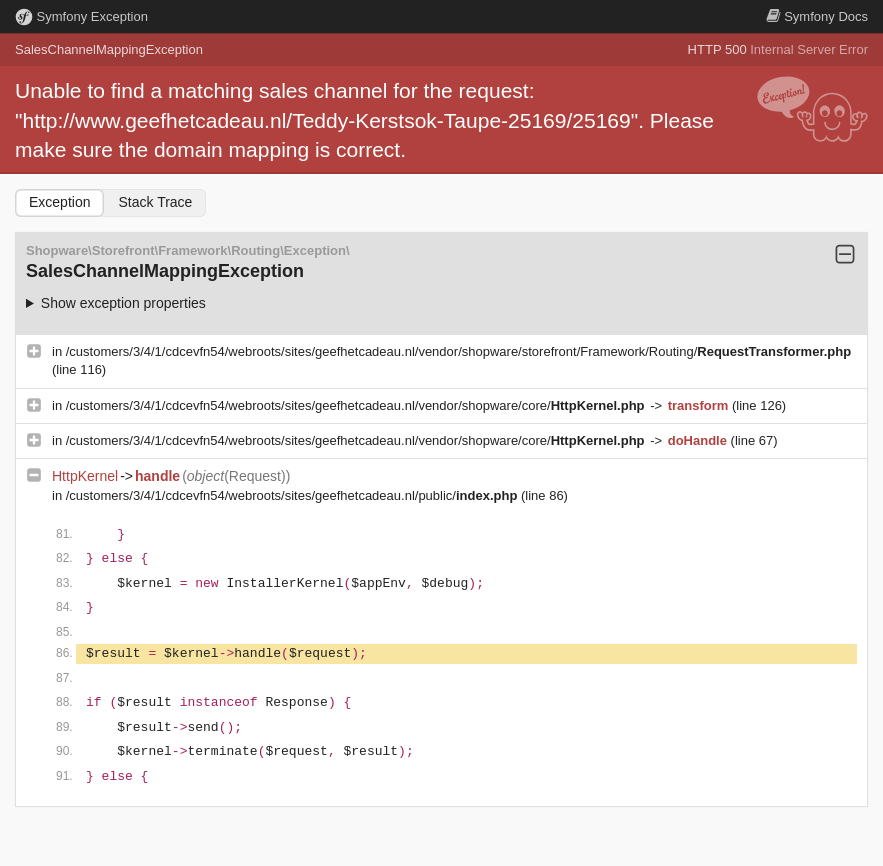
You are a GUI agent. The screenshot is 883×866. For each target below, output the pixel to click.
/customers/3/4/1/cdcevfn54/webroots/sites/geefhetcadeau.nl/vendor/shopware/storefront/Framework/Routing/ (458, 351)
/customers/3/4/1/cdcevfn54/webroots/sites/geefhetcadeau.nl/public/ (293, 495)
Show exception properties (123, 303)
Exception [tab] (59, 202)
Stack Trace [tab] (155, 202)
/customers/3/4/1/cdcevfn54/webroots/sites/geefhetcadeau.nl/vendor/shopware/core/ (357, 405)
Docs (817, 16)
